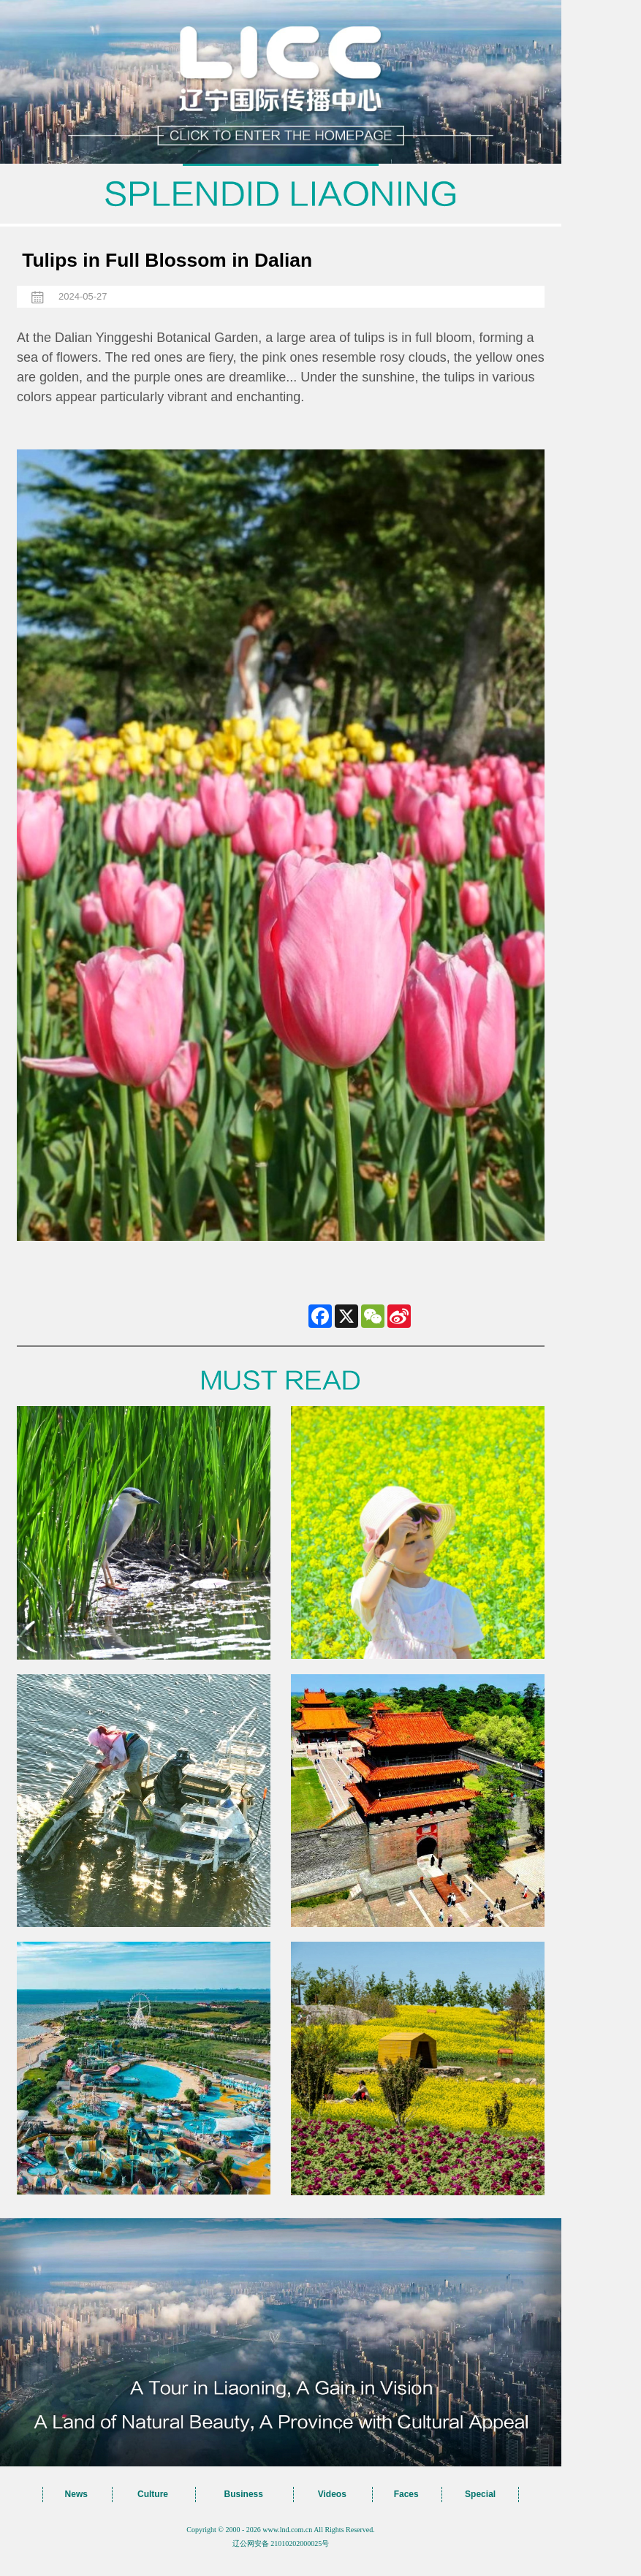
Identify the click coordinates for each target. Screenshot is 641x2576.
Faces (406, 2494)
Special (480, 2494)
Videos (332, 2494)
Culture (152, 2494)
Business (243, 2494)
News (76, 2494)
